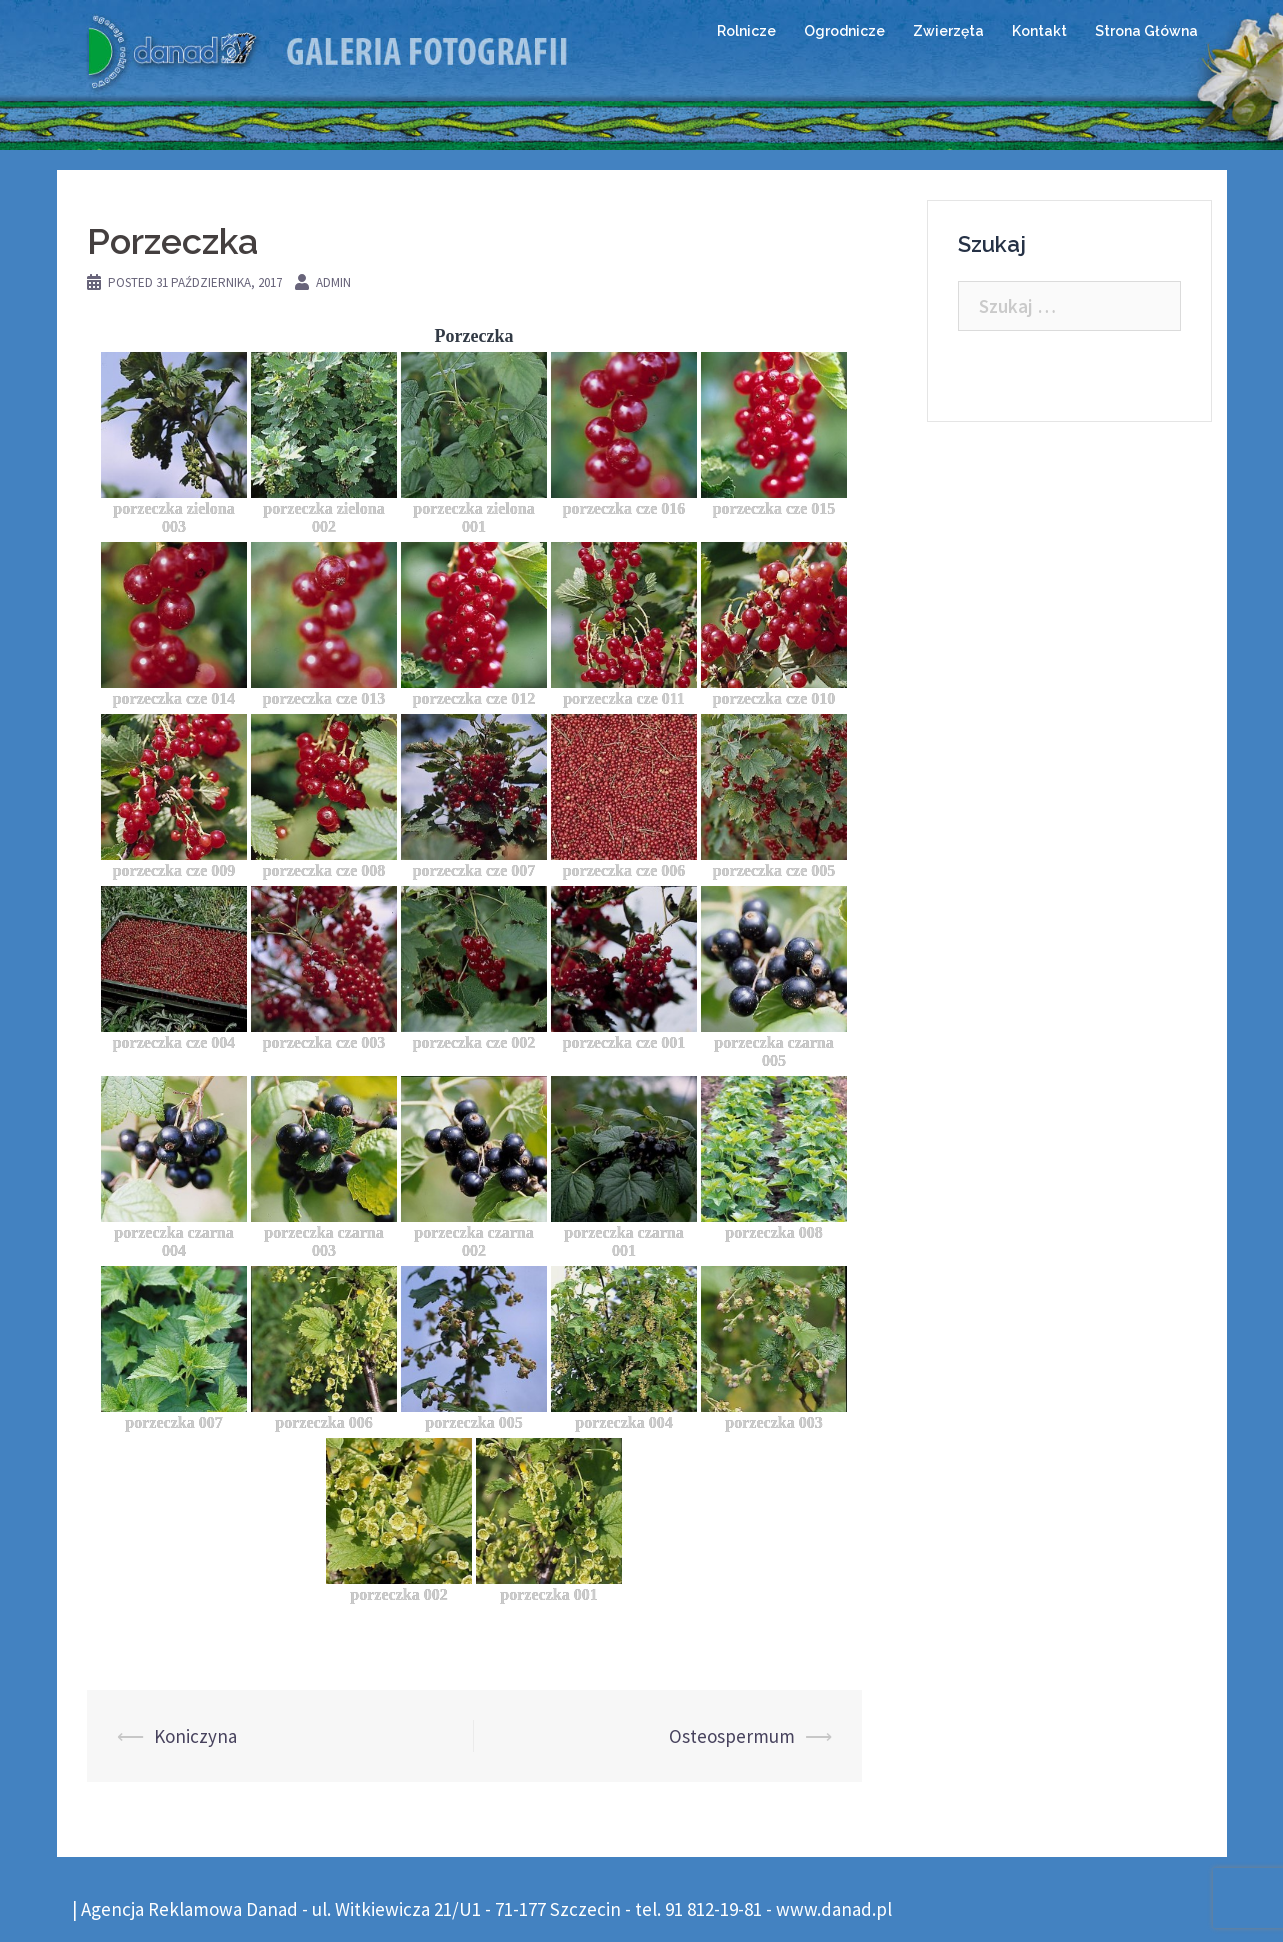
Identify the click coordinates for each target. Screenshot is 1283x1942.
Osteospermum (732, 1736)
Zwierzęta (948, 31)
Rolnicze (746, 31)
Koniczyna (195, 1736)
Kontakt (1039, 31)
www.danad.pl (834, 1909)
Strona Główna (1146, 31)
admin (333, 282)
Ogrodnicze (844, 31)
